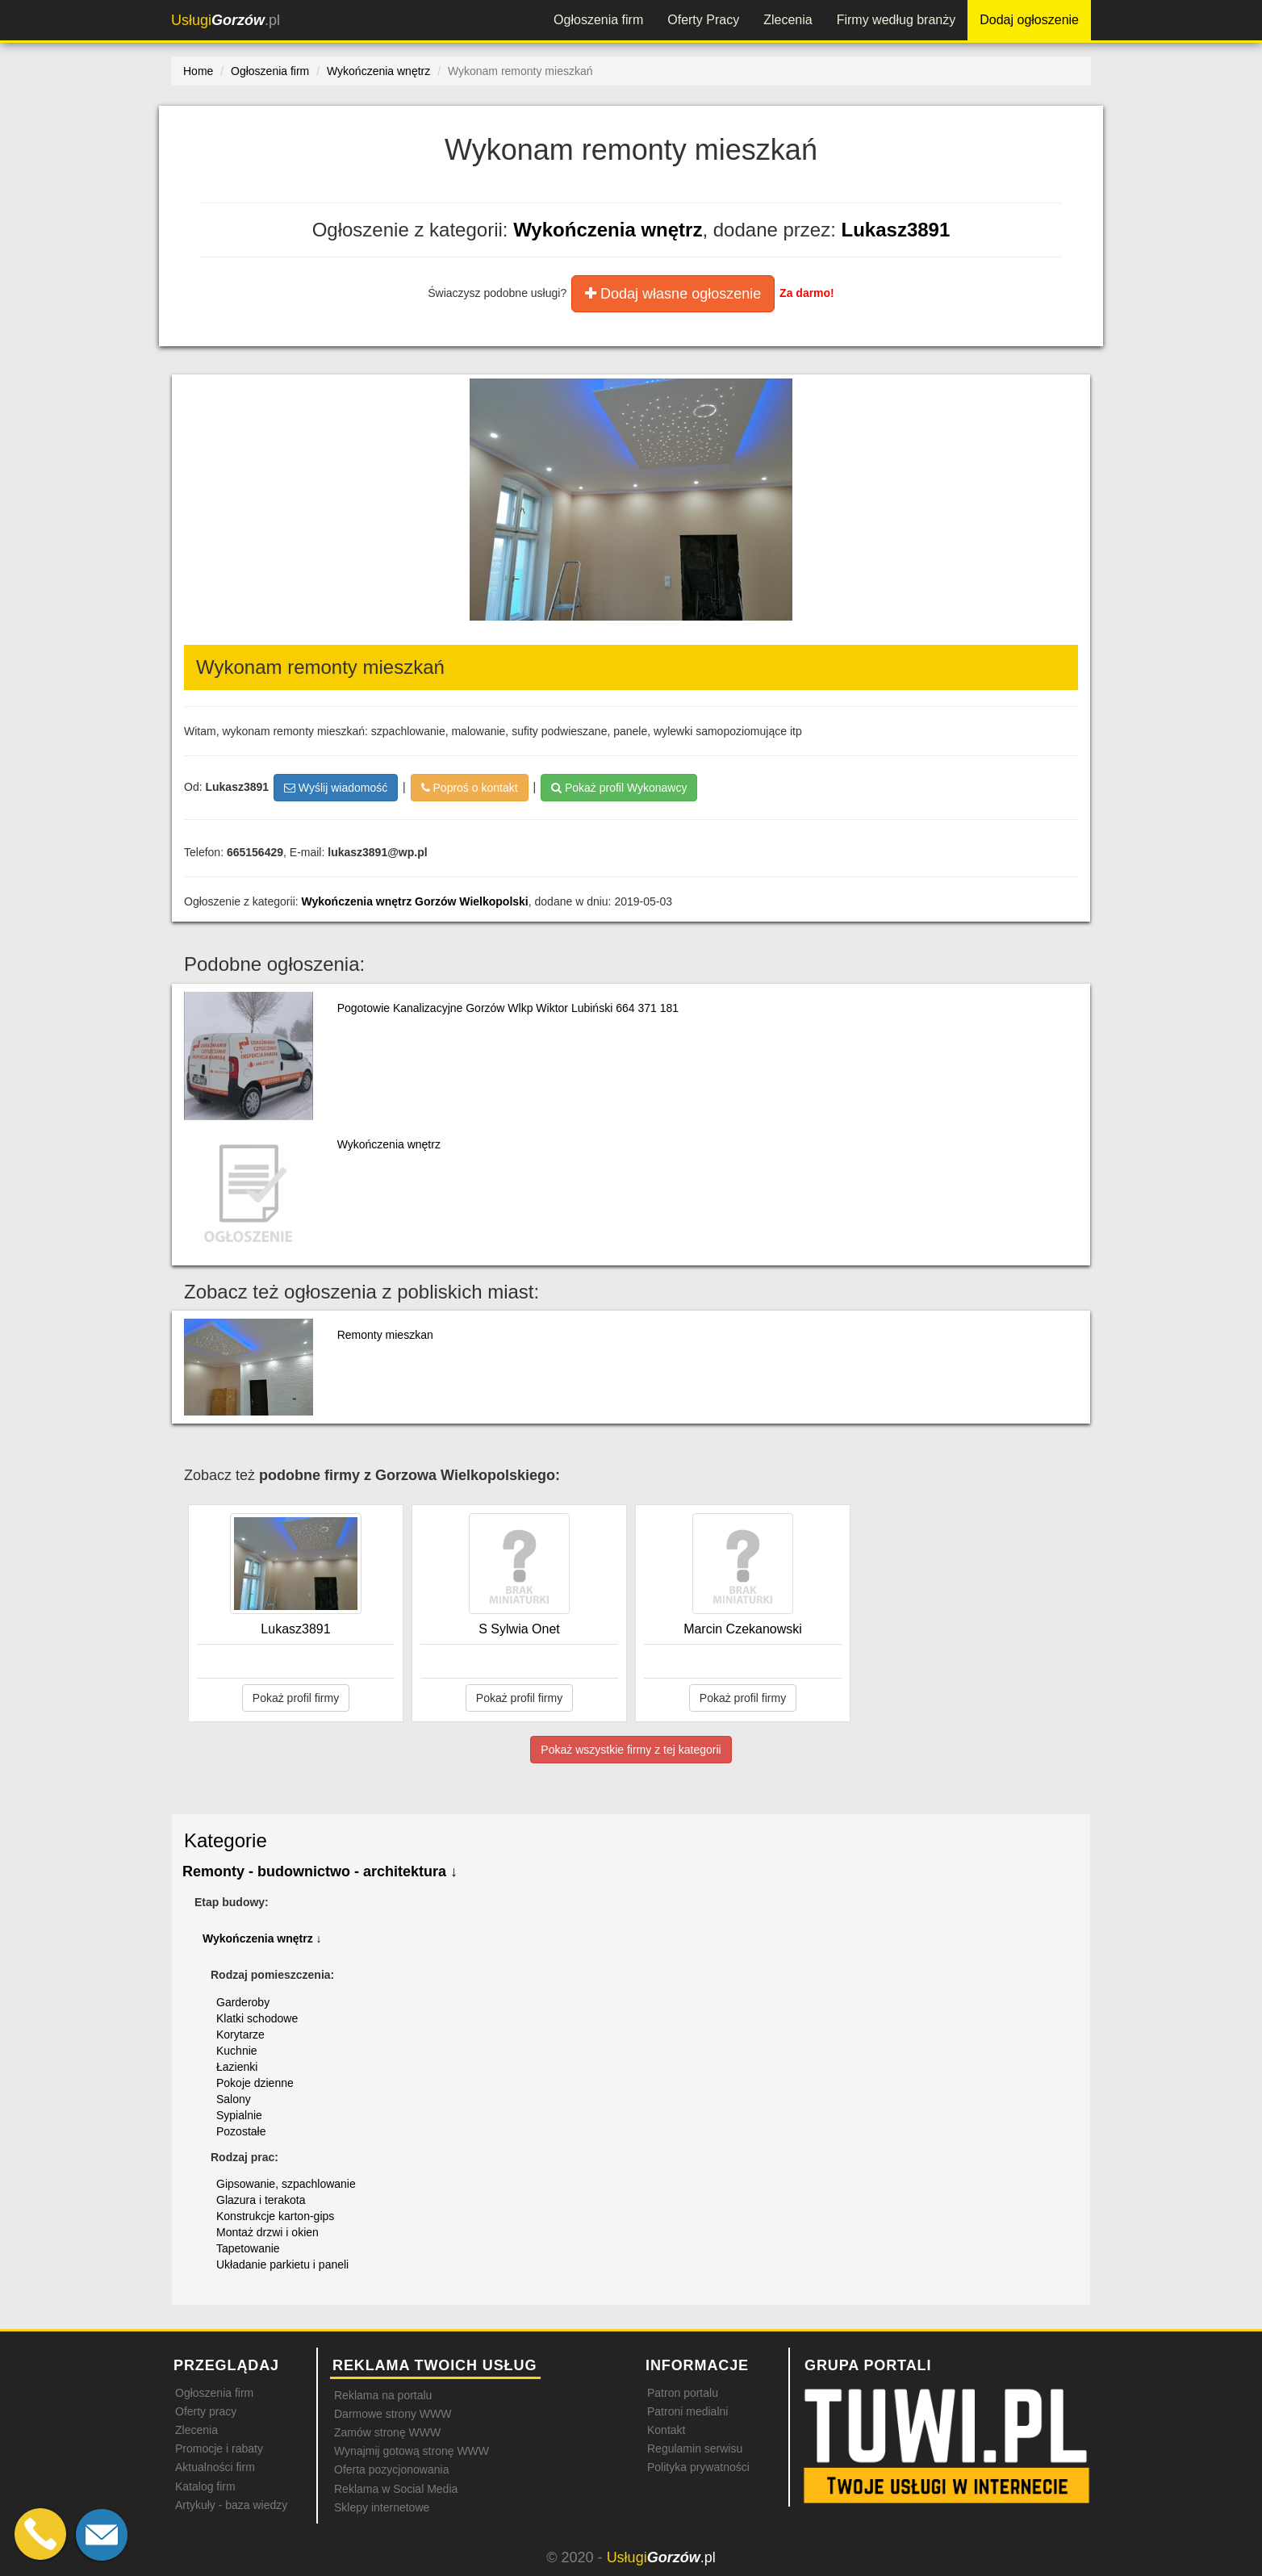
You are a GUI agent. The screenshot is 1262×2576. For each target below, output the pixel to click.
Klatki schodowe (257, 2018)
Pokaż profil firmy (296, 1698)
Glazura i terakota (261, 2199)
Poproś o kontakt (469, 787)
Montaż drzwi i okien (267, 2232)
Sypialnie (239, 2115)
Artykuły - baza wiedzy (231, 2505)
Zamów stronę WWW (387, 2432)
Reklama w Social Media (396, 2488)
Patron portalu (682, 2392)
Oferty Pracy (703, 20)
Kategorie (225, 1840)
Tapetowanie (248, 2248)
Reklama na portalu (383, 2395)
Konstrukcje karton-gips (275, 2216)
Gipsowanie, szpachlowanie (286, 2183)
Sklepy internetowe (381, 2507)
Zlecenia (787, 20)
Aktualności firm (215, 2467)
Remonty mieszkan (385, 1334)
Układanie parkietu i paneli (282, 2264)
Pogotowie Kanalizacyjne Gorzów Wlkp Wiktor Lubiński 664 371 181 (508, 1008)
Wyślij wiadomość (335, 787)
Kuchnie (236, 2050)
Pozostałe (240, 2131)
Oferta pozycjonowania (391, 2469)
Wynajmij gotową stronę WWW (411, 2450)
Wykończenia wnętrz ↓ (262, 1938)
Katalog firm (205, 2486)
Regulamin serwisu (694, 2448)
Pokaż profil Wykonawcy (619, 787)
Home (198, 71)
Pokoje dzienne (255, 2082)
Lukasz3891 (896, 229)
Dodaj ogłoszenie (1029, 20)
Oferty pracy (205, 2411)
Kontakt (666, 2429)
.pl (225, 20)
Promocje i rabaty (219, 2448)
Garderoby (243, 2002)
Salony (233, 2099)
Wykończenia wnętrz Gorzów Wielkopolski (415, 901)
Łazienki (236, 2066)
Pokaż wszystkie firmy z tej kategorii (631, 1749)
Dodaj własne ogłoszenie (673, 294)
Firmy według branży (896, 20)
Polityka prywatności (698, 2467)
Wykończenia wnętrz (607, 229)
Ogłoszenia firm (598, 20)
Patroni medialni (687, 2411)
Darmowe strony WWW (392, 2413)
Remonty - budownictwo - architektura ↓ (320, 1871)
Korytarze (240, 2034)
